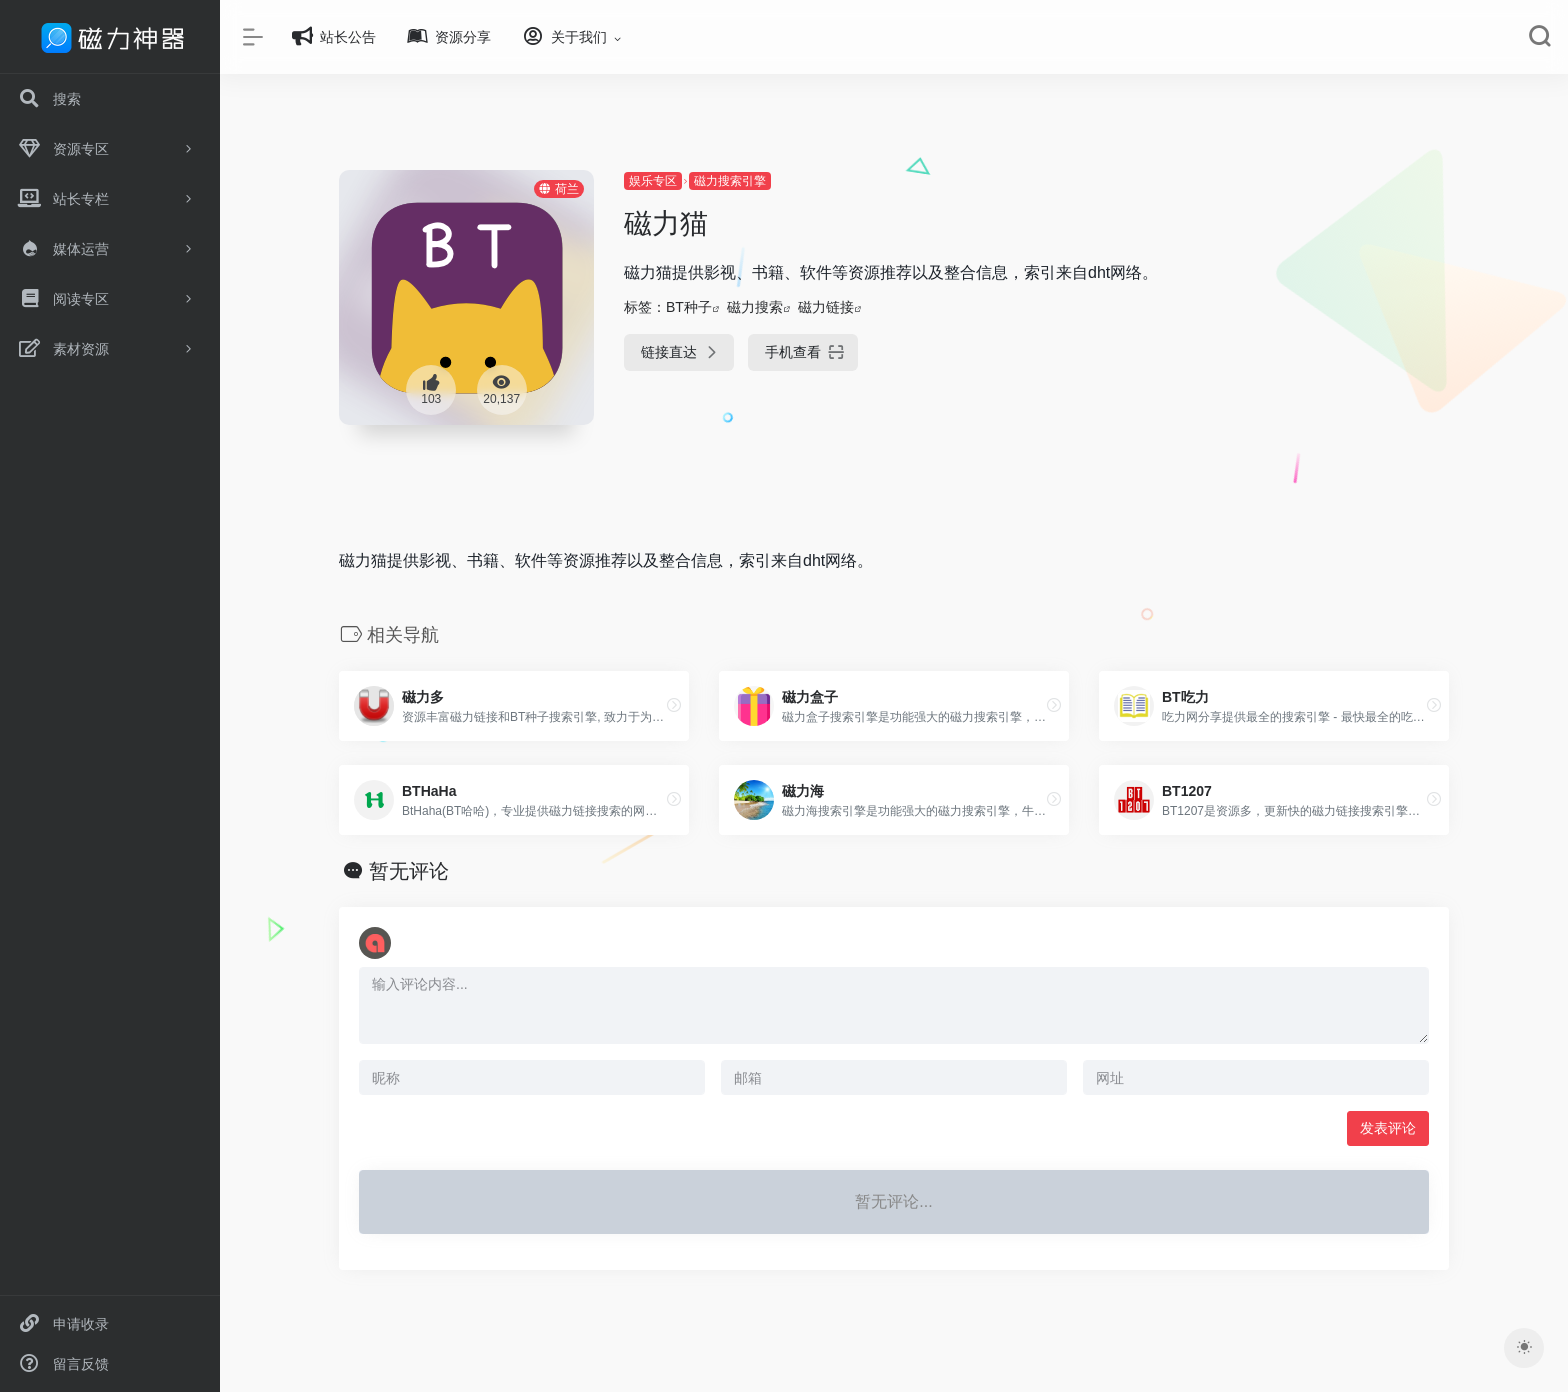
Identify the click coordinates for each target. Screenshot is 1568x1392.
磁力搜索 (755, 307)
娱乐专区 (653, 181)
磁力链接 (826, 307)
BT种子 (689, 307)
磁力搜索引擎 (730, 181)
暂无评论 (409, 871)
